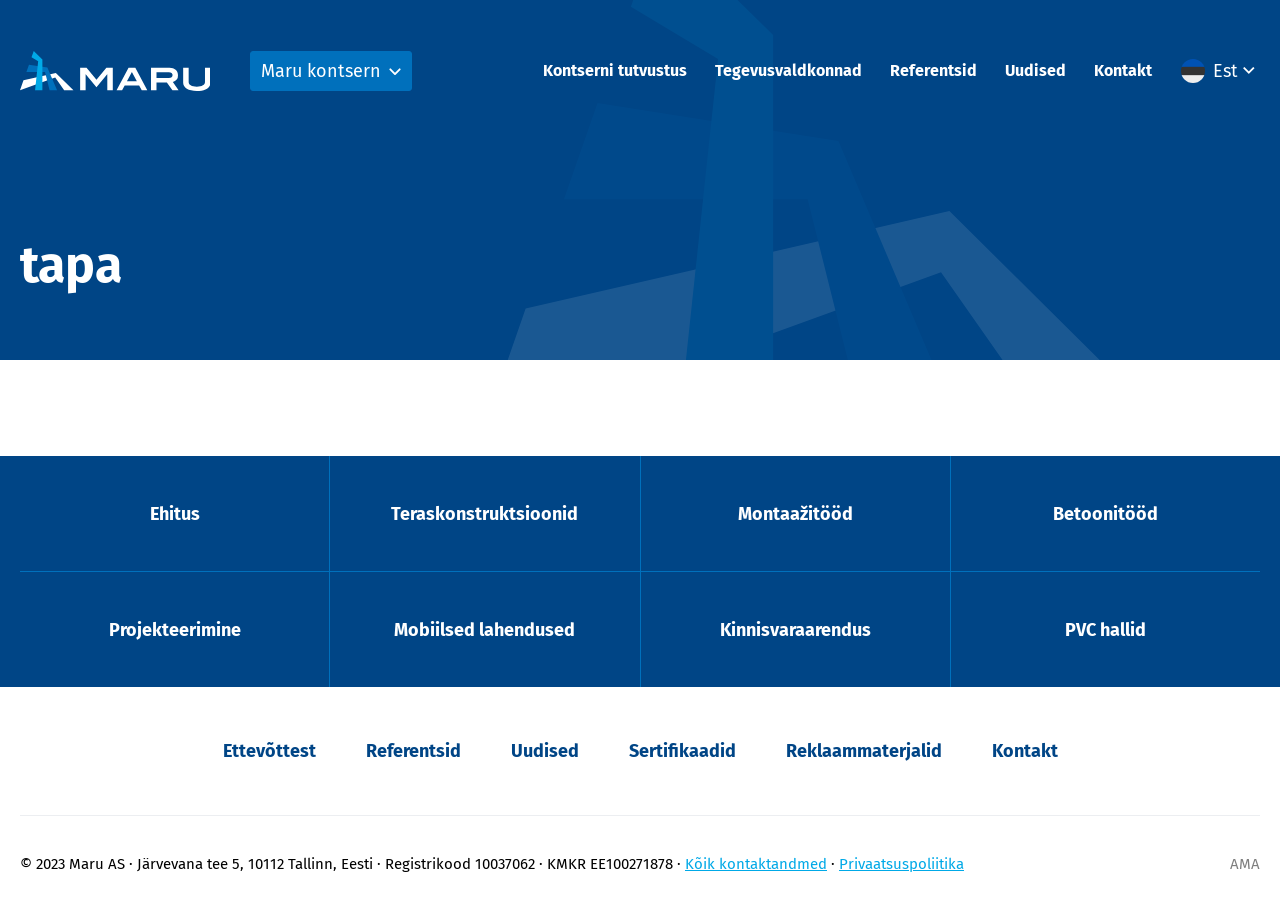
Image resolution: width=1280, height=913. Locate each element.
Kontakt (1123, 70)
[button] (1220, 71)
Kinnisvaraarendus (795, 630)
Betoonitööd (1105, 514)
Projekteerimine (175, 630)
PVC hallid (1105, 630)
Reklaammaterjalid (864, 751)
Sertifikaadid (682, 751)
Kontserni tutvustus (615, 70)
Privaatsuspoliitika (901, 864)
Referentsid (933, 70)
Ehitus (175, 514)
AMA (1245, 864)
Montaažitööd (795, 514)
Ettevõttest (269, 751)
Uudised (1035, 70)
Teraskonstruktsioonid (484, 514)
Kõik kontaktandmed (756, 864)
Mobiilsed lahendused (484, 630)
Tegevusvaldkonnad (788, 70)
